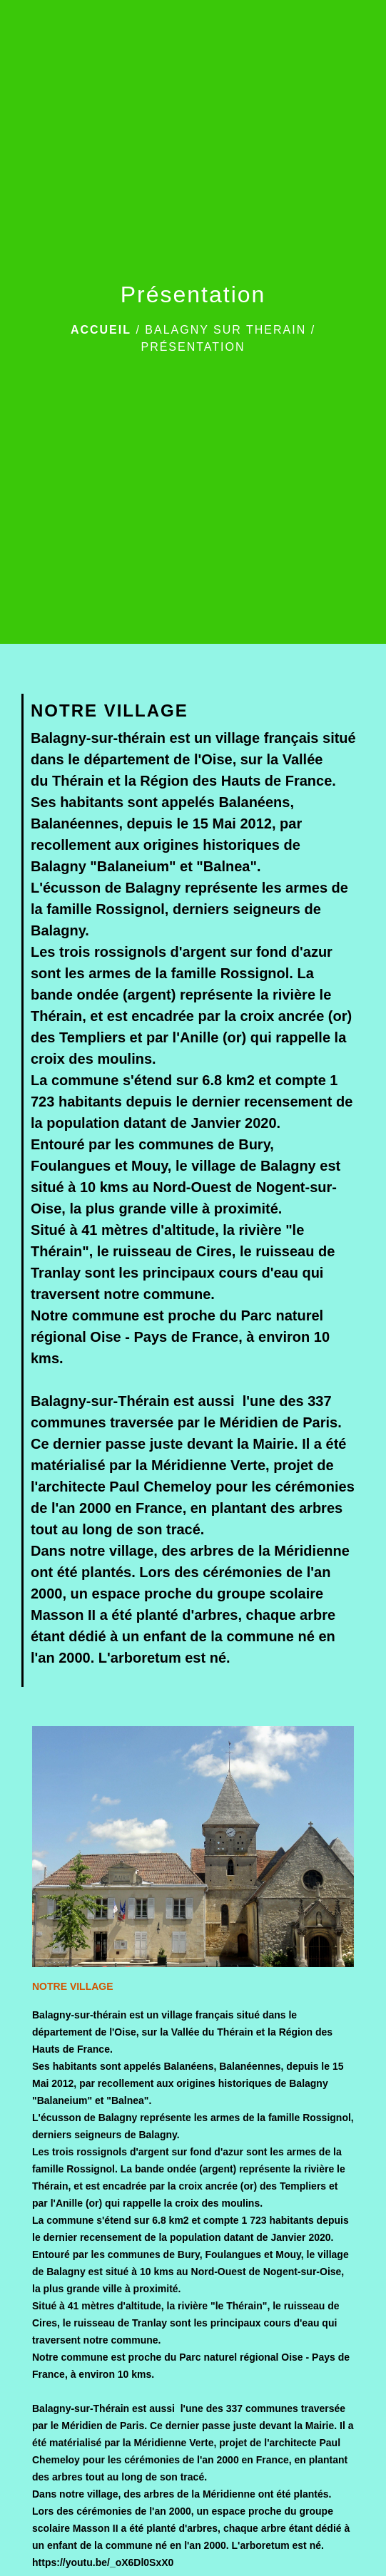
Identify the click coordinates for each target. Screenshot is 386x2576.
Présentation (193, 347)
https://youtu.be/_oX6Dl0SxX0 (102, 2562)
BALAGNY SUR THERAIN (225, 330)
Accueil (101, 330)
